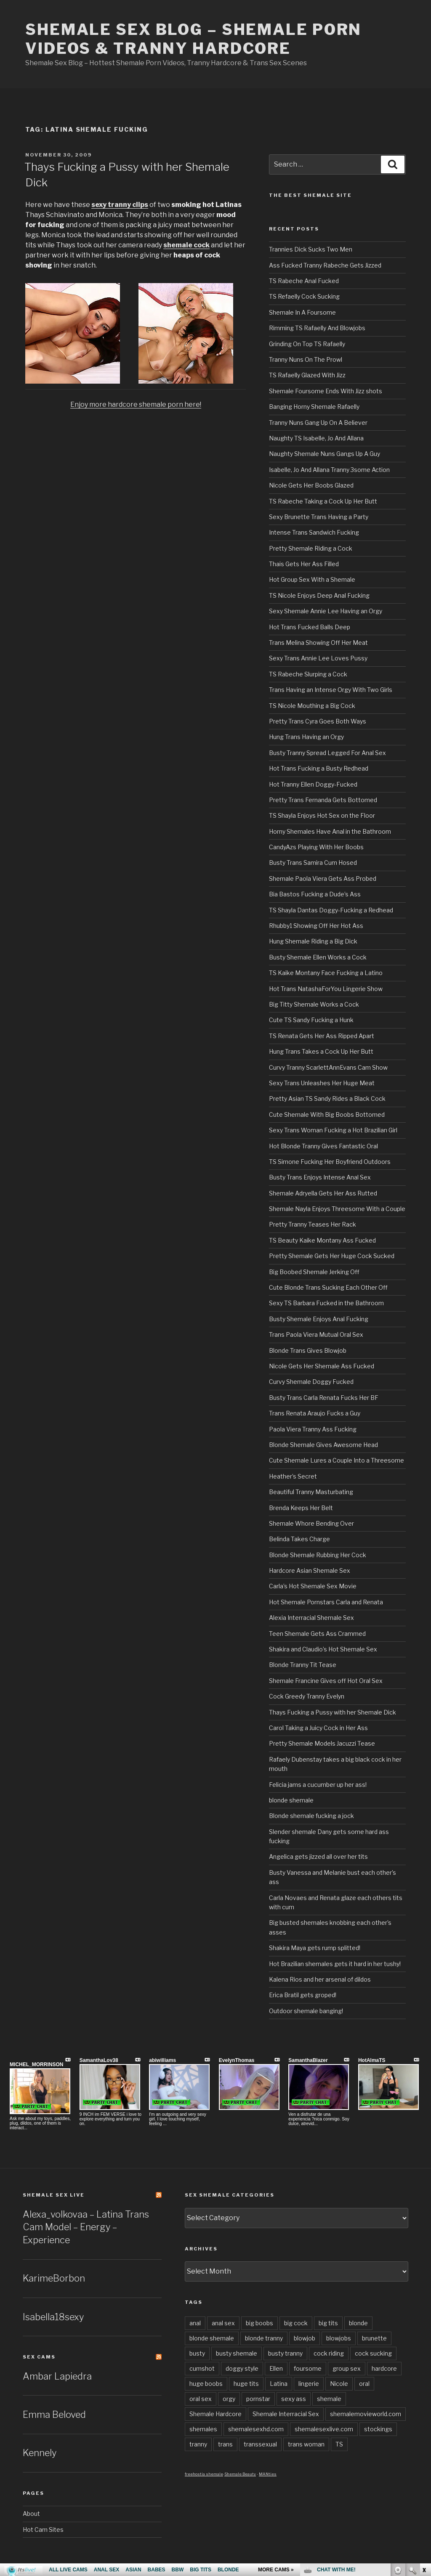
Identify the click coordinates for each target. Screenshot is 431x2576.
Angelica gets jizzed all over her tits (318, 1856)
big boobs (259, 2323)
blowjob (304, 2338)
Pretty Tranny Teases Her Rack (312, 1224)
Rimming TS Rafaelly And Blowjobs (317, 327)
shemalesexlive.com (324, 2429)
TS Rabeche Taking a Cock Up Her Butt (323, 501)
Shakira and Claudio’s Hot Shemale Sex (323, 1649)
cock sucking (373, 2353)
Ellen (276, 2368)
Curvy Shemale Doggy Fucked (311, 1381)
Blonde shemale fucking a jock (311, 1815)
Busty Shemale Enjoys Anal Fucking (318, 1318)
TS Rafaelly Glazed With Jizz (307, 375)
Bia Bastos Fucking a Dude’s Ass (315, 894)
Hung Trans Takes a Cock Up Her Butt (321, 1051)
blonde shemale (291, 1800)
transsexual (260, 2444)
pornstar (258, 2398)
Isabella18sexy (53, 2316)
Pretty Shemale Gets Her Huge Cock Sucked (331, 1255)
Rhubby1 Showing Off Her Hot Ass (316, 925)
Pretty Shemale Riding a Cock (310, 548)
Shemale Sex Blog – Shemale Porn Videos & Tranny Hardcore (193, 39)
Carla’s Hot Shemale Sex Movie (313, 1586)
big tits (328, 2323)
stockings (378, 2429)
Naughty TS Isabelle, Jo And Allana (316, 438)
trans (225, 2444)
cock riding (329, 2353)
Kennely (39, 2452)
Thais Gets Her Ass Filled (304, 563)
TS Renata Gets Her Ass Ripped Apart (321, 1035)
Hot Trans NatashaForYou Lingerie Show (326, 988)
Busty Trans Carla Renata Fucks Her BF (323, 1397)
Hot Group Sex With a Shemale (312, 579)
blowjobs (338, 2338)
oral (364, 2383)
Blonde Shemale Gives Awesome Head (323, 1444)
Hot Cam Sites (43, 2529)
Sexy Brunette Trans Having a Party (318, 516)
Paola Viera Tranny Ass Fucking (313, 1429)
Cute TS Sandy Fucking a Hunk (311, 1019)
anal (195, 2323)
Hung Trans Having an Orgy (306, 736)
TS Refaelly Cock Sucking (304, 296)
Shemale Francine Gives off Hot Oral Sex (326, 1680)
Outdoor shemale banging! (306, 2010)
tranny (198, 2444)
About (31, 2513)
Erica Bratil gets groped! (302, 1994)
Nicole (339, 2383)
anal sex (223, 2323)
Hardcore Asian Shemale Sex (309, 1570)
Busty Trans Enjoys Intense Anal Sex (320, 1177)
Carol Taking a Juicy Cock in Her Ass (318, 1727)
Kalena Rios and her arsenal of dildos (320, 1979)
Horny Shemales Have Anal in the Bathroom (330, 831)
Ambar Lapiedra (57, 2376)
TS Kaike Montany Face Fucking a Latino (326, 972)
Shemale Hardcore (215, 2413)
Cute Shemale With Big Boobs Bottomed (327, 1114)
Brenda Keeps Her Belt (301, 1507)
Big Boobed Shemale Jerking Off (314, 1271)
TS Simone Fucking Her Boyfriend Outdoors (330, 1161)
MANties (268, 2474)
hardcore (384, 2368)
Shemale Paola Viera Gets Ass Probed (322, 878)
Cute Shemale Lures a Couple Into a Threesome (336, 1460)
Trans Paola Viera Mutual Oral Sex (316, 1334)
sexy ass (293, 2398)
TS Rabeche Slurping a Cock (308, 674)
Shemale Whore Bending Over (311, 1523)
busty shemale (236, 2353)
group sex (347, 2368)
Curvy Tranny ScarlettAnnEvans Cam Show (328, 1067)
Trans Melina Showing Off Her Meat (318, 642)
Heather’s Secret (293, 1476)
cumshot (202, 2368)
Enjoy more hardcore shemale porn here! (135, 404)
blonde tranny (264, 2338)
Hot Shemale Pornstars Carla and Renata (326, 1602)
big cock (296, 2323)
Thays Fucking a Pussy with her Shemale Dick (332, 1712)
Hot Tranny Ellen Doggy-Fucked (313, 784)
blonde (358, 2323)
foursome (308, 2368)
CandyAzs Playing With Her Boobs (316, 847)
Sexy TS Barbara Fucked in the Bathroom (326, 1303)
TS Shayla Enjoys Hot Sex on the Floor (322, 815)
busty (197, 2353)
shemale (329, 2398)
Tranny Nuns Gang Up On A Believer (318, 422)
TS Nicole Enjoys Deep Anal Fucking (319, 595)
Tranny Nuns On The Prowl (305, 359)
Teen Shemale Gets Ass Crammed (317, 1633)
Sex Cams (39, 2357)
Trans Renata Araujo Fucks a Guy (314, 1413)
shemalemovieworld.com (365, 2413)
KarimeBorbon (54, 2278)
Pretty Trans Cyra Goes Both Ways (317, 721)
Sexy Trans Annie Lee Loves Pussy (318, 658)
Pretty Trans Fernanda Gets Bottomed (323, 799)
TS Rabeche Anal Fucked (304, 280)
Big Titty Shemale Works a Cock (314, 1004)
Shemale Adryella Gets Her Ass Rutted (323, 1193)
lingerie (308, 2383)
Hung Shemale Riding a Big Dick (313, 941)
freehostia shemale (204, 2474)
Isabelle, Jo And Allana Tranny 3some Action (329, 469)
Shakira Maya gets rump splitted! (314, 1947)
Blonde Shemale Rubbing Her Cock (317, 1554)
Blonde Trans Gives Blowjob (307, 1350)
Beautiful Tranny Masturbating (311, 1491)
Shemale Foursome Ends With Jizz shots (325, 391)
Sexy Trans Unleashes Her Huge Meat (322, 1083)
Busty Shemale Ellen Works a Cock (318, 957)
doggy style (242, 2368)
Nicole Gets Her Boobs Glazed (311, 485)
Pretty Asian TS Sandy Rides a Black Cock (327, 1098)
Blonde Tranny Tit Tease (302, 1664)
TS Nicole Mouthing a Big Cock (312, 705)
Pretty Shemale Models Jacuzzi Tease (322, 1743)
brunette (374, 2338)
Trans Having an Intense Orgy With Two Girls (330, 689)
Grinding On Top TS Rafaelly (307, 343)
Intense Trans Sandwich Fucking (314, 532)
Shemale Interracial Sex (286, 2413)
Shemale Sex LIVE (54, 2195)
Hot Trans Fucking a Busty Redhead (318, 768)
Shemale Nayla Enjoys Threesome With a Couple (337, 1208)
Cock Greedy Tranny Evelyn (306, 1696)
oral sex (200, 2398)
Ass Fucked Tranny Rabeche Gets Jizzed (325, 265)
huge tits (246, 2383)
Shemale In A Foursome (302, 312)
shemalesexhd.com (256, 2429)
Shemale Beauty (240, 2474)
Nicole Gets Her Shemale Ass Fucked (321, 1366)
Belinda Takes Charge (299, 1538)
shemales (203, 2429)
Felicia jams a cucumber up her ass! (318, 1784)
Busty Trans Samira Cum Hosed (313, 862)
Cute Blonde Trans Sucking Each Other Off (328, 1287)
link (423, 2444)
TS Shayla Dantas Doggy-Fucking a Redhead (331, 910)
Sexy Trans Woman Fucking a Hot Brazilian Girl (333, 1130)
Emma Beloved (54, 2414)
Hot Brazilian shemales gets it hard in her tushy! (335, 1963)
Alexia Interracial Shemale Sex (311, 1617)
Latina (278, 2383)
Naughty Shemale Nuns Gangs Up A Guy (324, 453)
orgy (229, 2398)
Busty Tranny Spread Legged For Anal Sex (327, 752)
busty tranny (285, 2353)
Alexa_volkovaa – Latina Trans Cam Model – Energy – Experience (86, 2227)
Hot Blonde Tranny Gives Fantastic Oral (323, 1146)
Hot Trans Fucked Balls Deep (309, 627)
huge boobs (206, 2383)
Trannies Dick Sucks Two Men (310, 249)
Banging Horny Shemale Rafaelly (314, 406)
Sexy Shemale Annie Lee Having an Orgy (325, 611)
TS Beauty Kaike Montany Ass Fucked (322, 1240)
